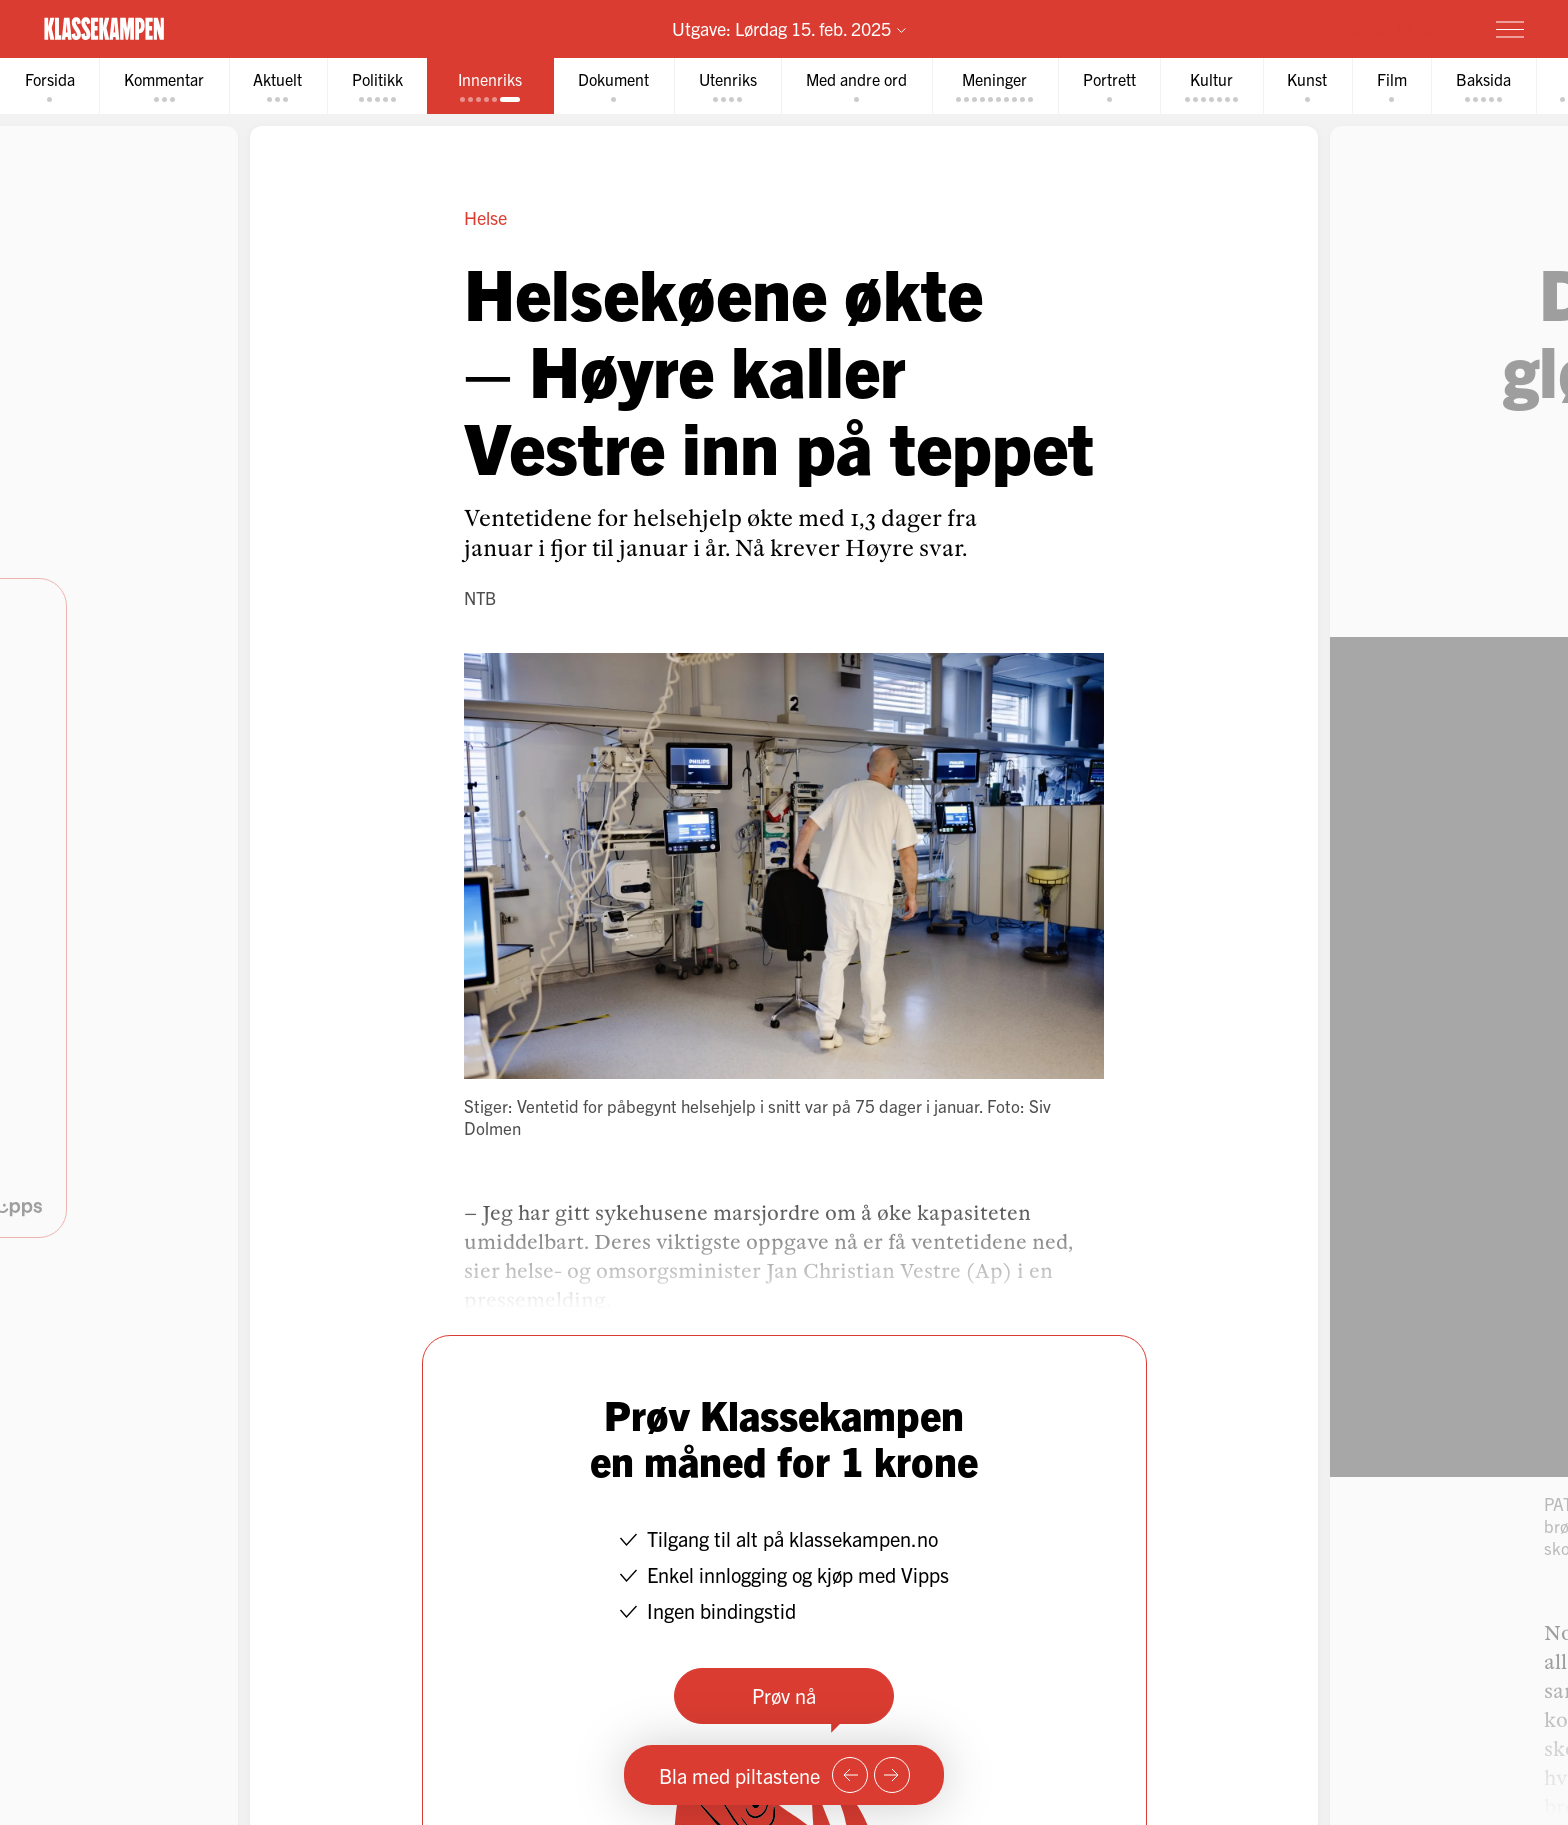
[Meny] (1510, 29)
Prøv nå (784, 1696)
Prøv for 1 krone (1391, 28)
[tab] (51, 86)
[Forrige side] (850, 1775)
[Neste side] (892, 1775)
